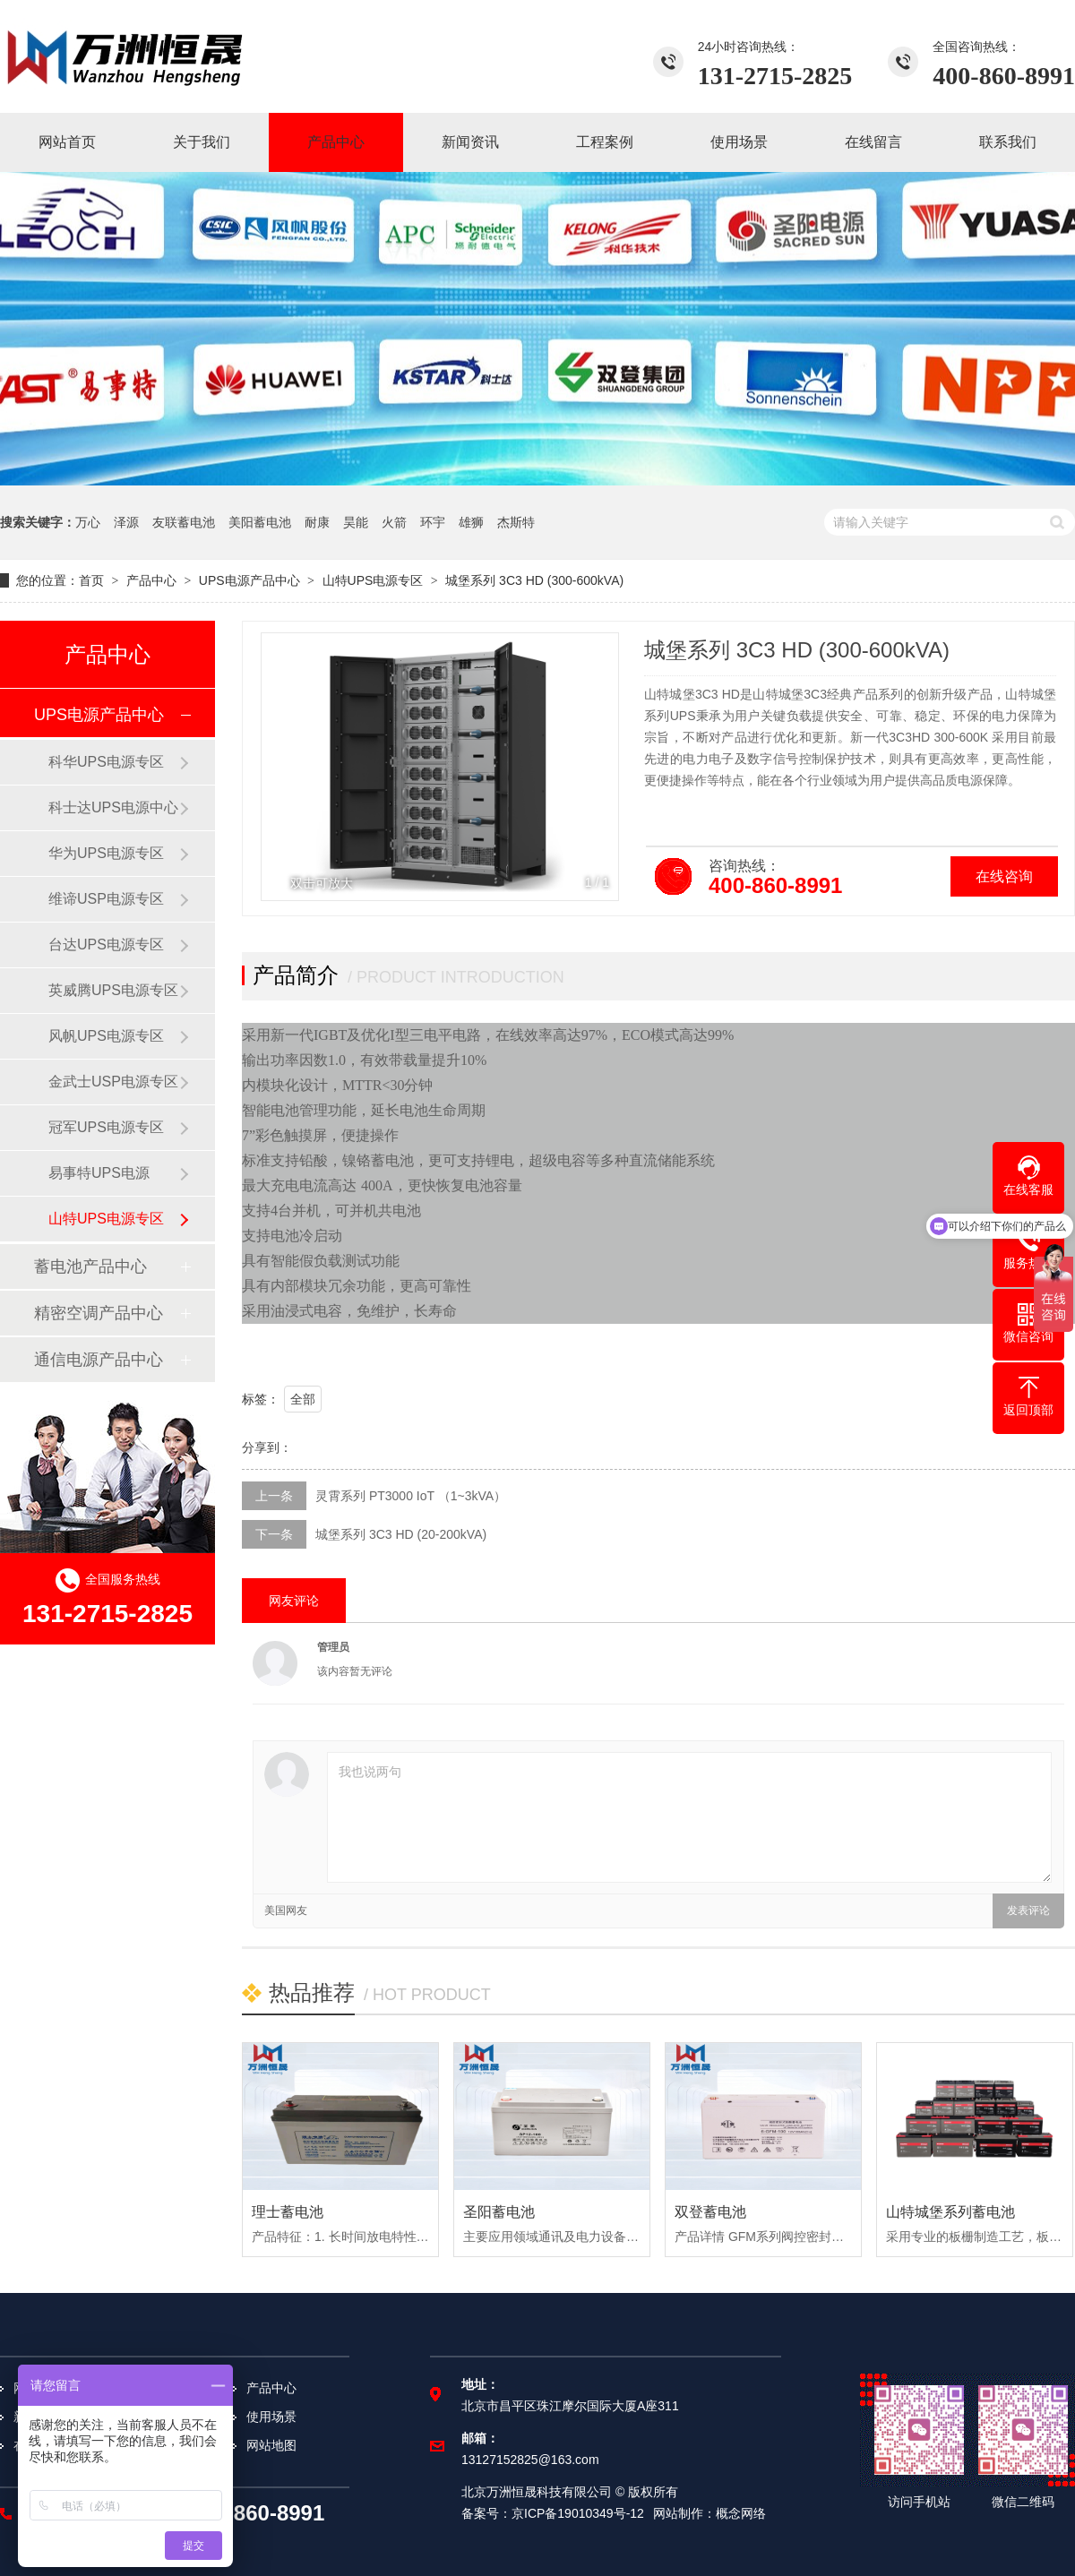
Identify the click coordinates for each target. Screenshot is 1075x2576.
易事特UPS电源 (99, 1173)
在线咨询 (1004, 876)
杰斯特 (516, 522)
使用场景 (271, 2416)
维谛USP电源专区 (106, 898)
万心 (87, 522)
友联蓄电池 (183, 522)
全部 (302, 1399)
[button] (594, 766)
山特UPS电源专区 (373, 580)
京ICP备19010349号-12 (578, 2513)
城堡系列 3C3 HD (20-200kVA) (400, 1534)
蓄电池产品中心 (90, 1266)
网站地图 (271, 2445)
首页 (91, 580)
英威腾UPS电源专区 (113, 990)
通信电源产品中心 (98, 1360)
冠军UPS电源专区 (106, 1127)
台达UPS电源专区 (106, 944)
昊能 (355, 522)
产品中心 (151, 580)
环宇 (432, 522)
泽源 (126, 522)
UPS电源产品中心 (249, 580)
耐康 (317, 522)
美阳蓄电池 (259, 522)
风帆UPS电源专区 (106, 1035)
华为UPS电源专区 (106, 853)
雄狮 (471, 522)
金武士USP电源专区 (113, 1081)
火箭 (394, 522)
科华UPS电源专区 (106, 761)
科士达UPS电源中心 (113, 807)
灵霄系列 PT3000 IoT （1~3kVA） (410, 1496)
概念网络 (741, 2513)
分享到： (267, 1447)
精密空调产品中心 (98, 1313)
